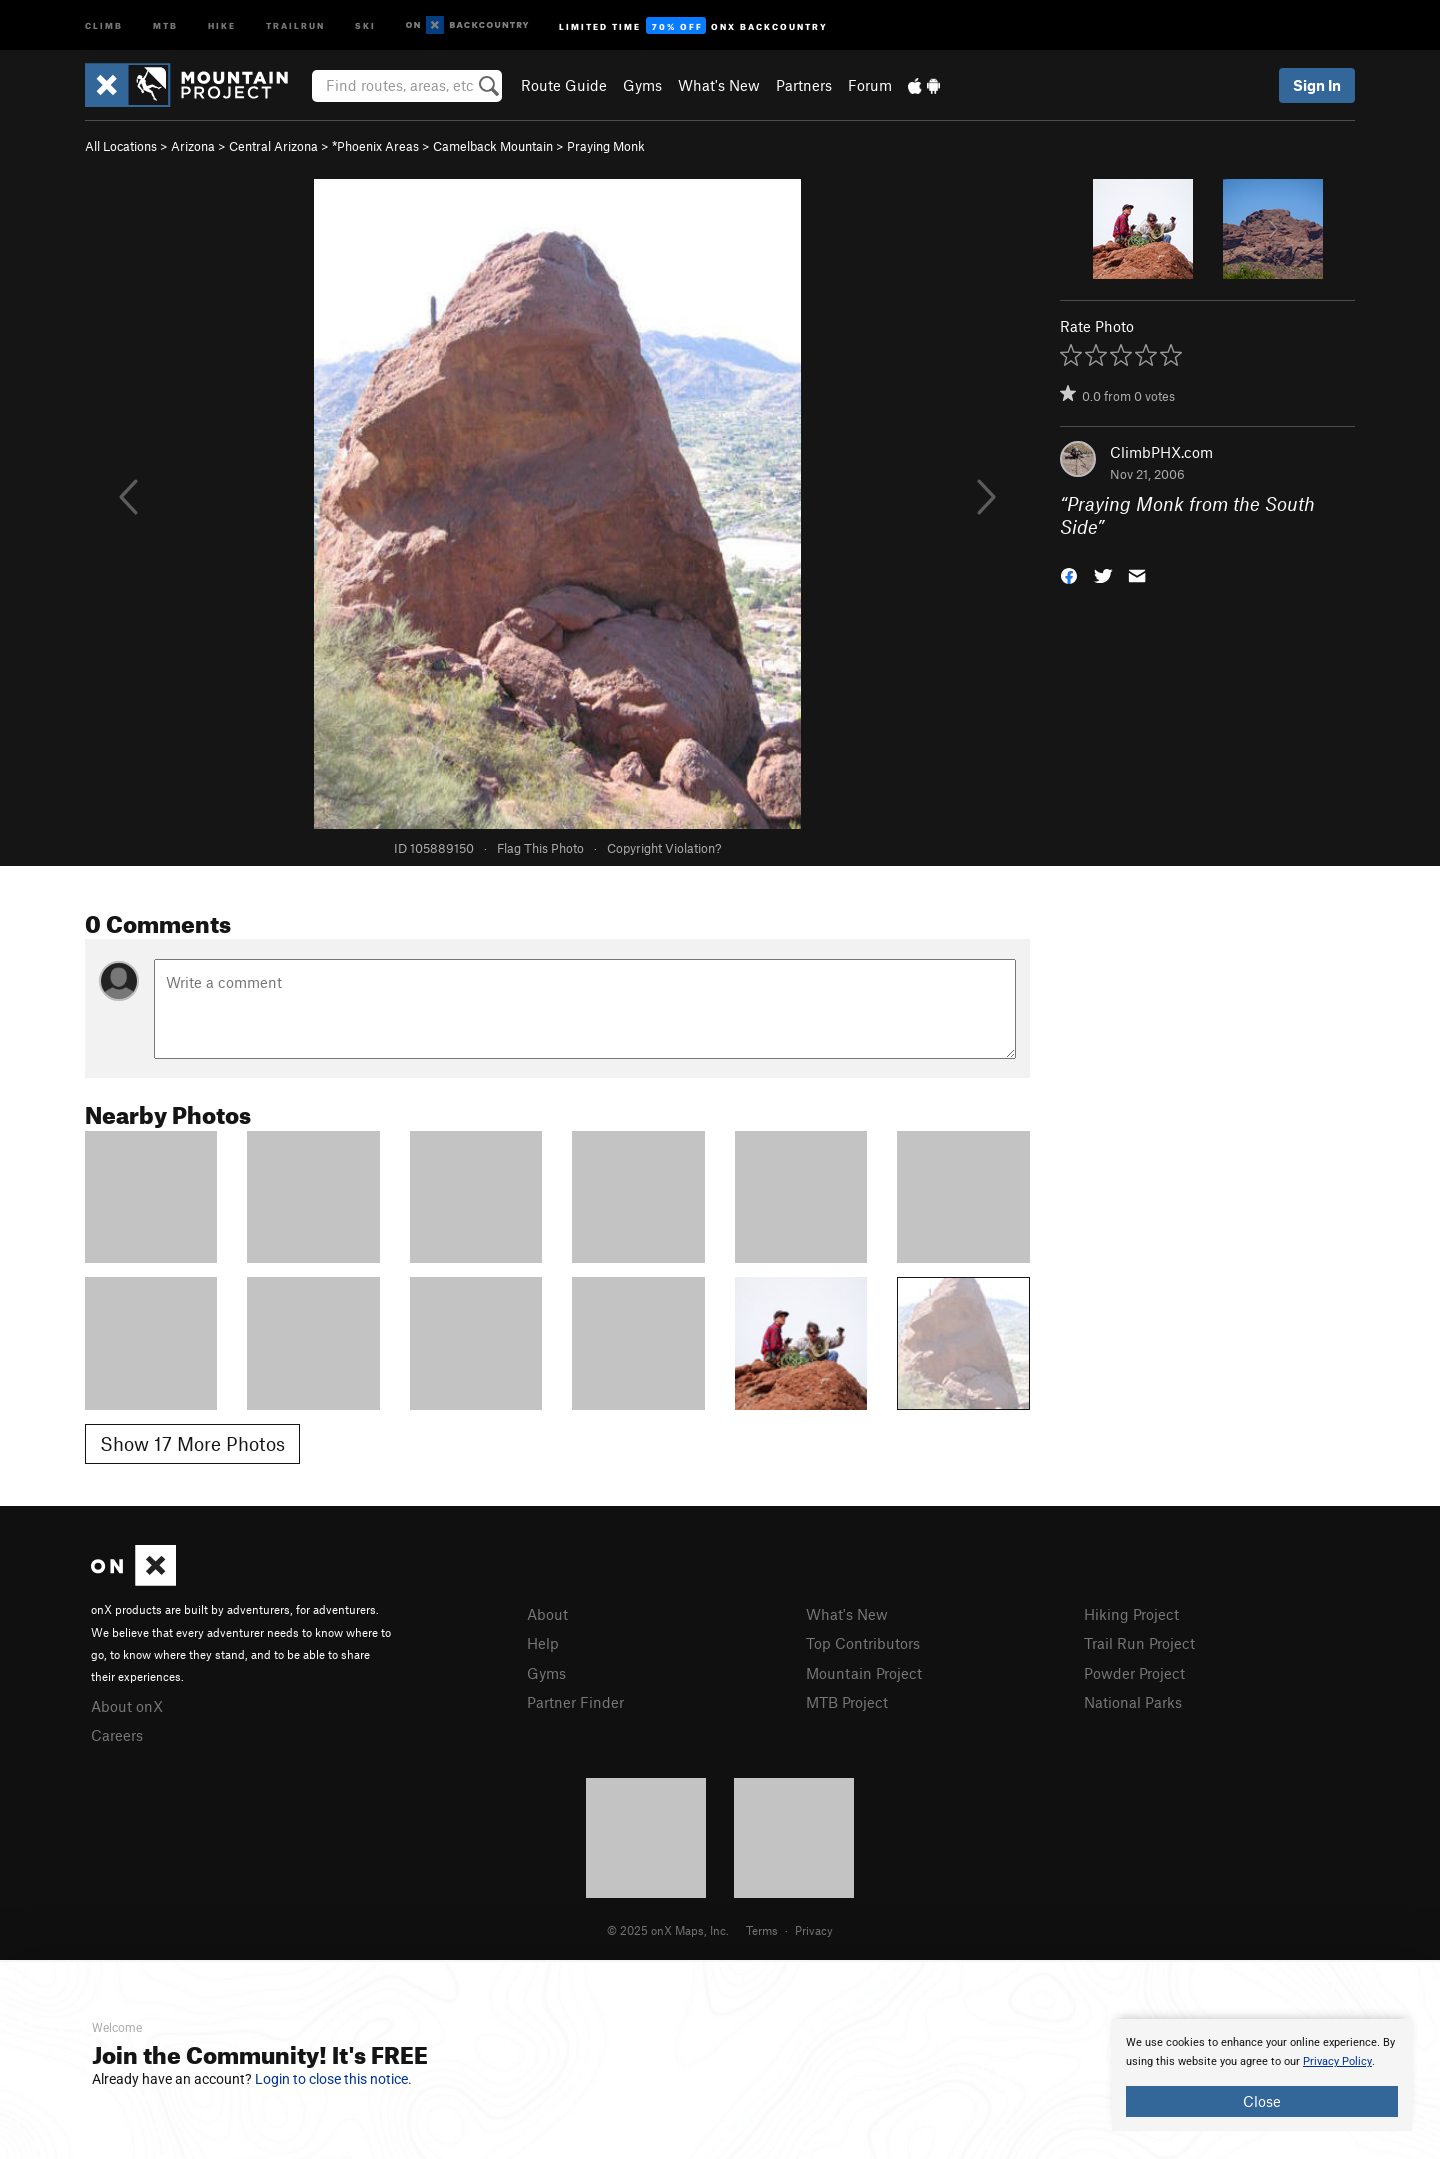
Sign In (1317, 85)
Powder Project (1134, 1673)
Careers (117, 1735)
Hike (222, 24)
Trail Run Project (1139, 1643)
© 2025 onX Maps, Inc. (668, 1930)
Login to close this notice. (333, 2079)
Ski (365, 24)
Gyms (642, 85)
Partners (804, 85)
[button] (1069, 573)
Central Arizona (273, 146)
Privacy (814, 1930)
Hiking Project (1131, 1614)
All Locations (121, 146)
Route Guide (564, 85)
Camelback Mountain (493, 146)
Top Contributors (863, 1643)
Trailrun (295, 24)
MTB (165, 24)
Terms (762, 1930)
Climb (104, 24)
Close (1262, 2101)
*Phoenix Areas (375, 146)
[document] (1262, 2075)
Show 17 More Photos (192, 1443)
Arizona (193, 146)
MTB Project (847, 1702)
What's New (719, 85)
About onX (127, 1706)
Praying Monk (606, 146)
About (547, 1614)
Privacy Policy (1337, 2061)
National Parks (1133, 1702)
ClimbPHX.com (1161, 452)
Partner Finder (575, 1702)
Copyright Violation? (664, 848)
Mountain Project (864, 1673)
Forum (870, 85)
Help (543, 1643)
